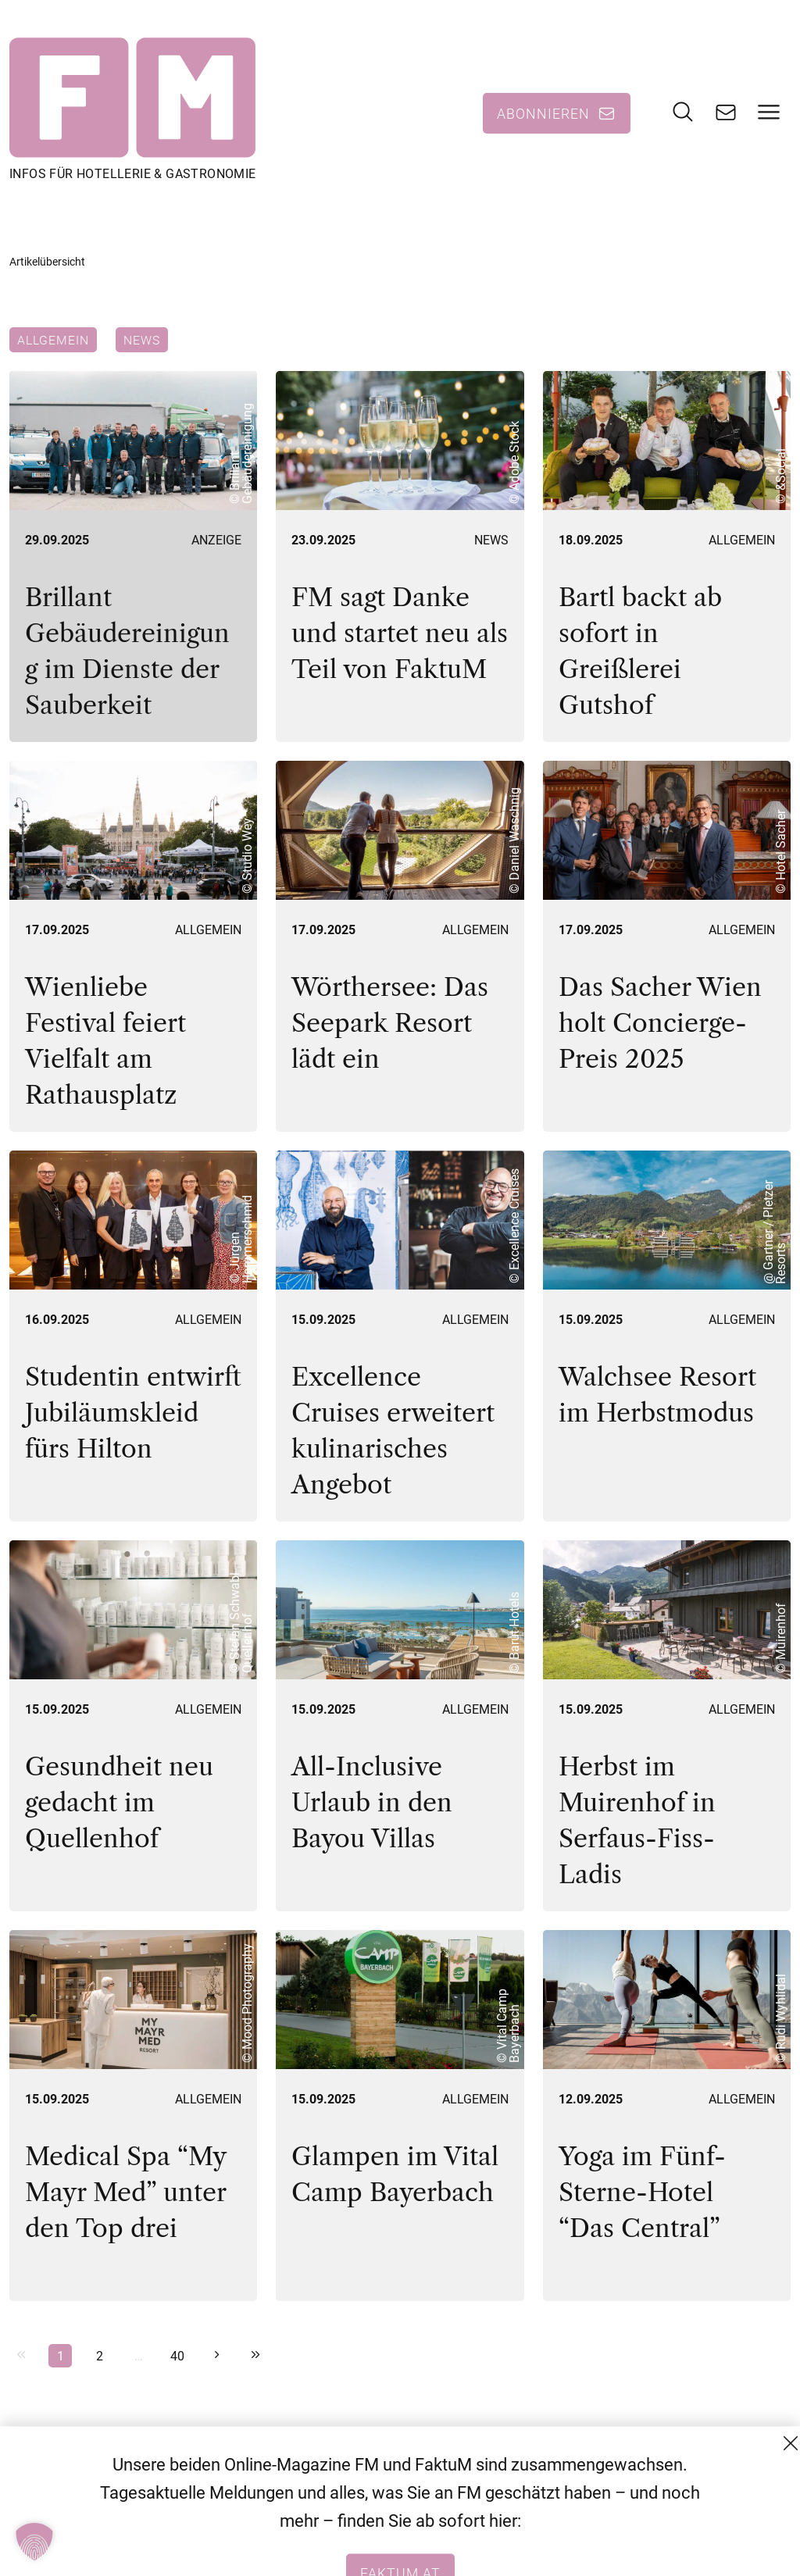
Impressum (679, 2548)
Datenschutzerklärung (712, 2520)
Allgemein (53, 339)
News (141, 339)
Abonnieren (543, 113)
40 (177, 2355)
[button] (34, 2541)
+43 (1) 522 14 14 (508, 2548)
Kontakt (668, 2464)
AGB (657, 2492)
